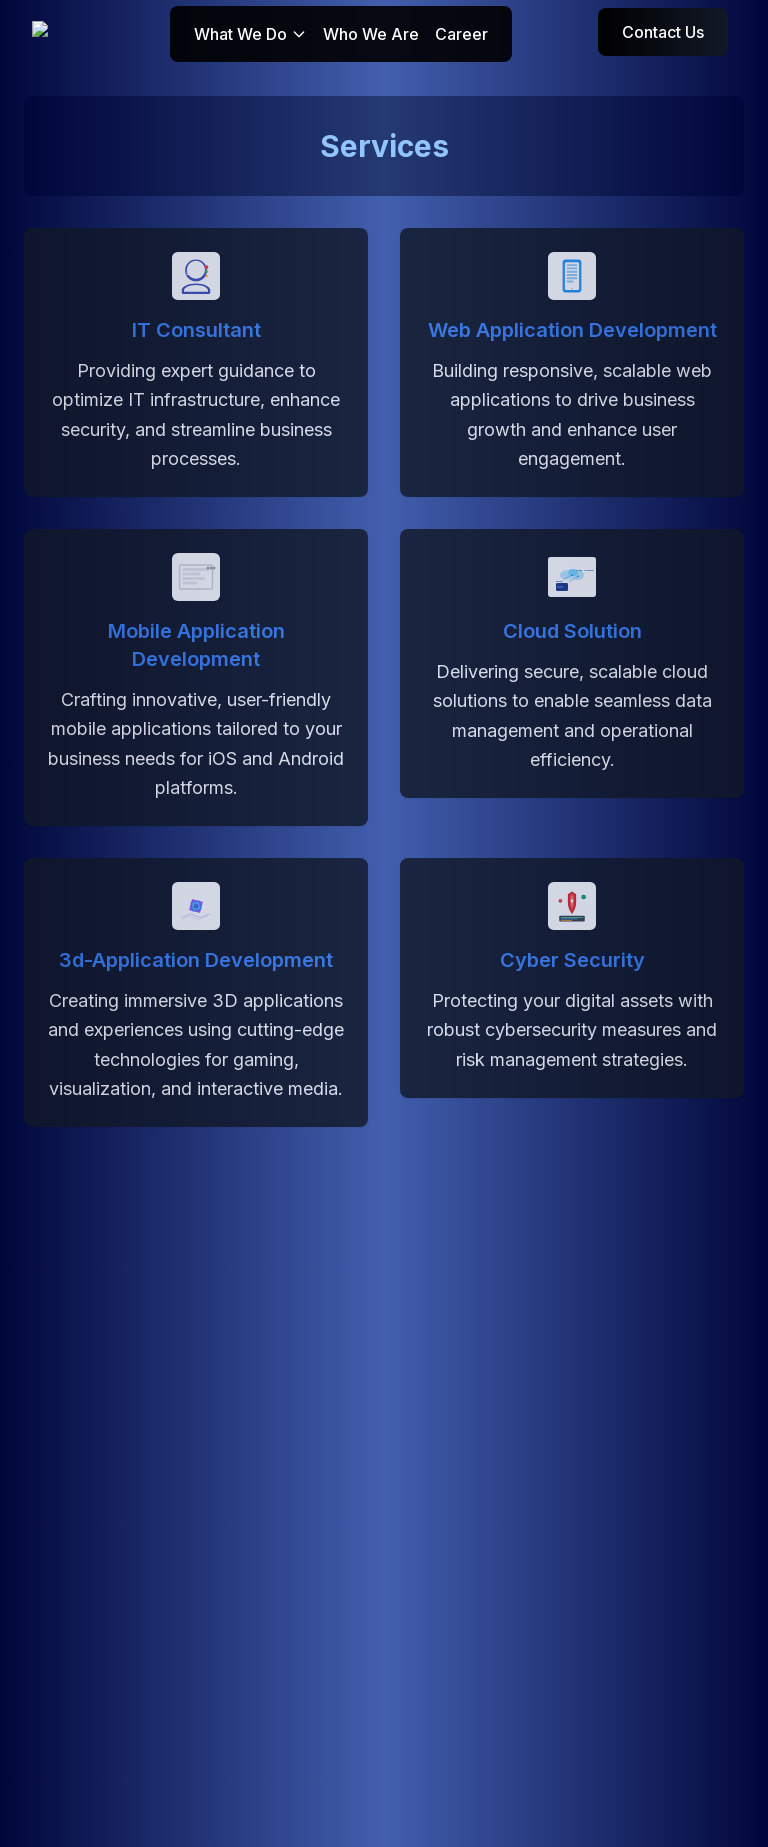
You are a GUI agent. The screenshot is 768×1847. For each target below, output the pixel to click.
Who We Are (371, 34)
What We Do (250, 34)
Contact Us (663, 32)
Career (461, 34)
